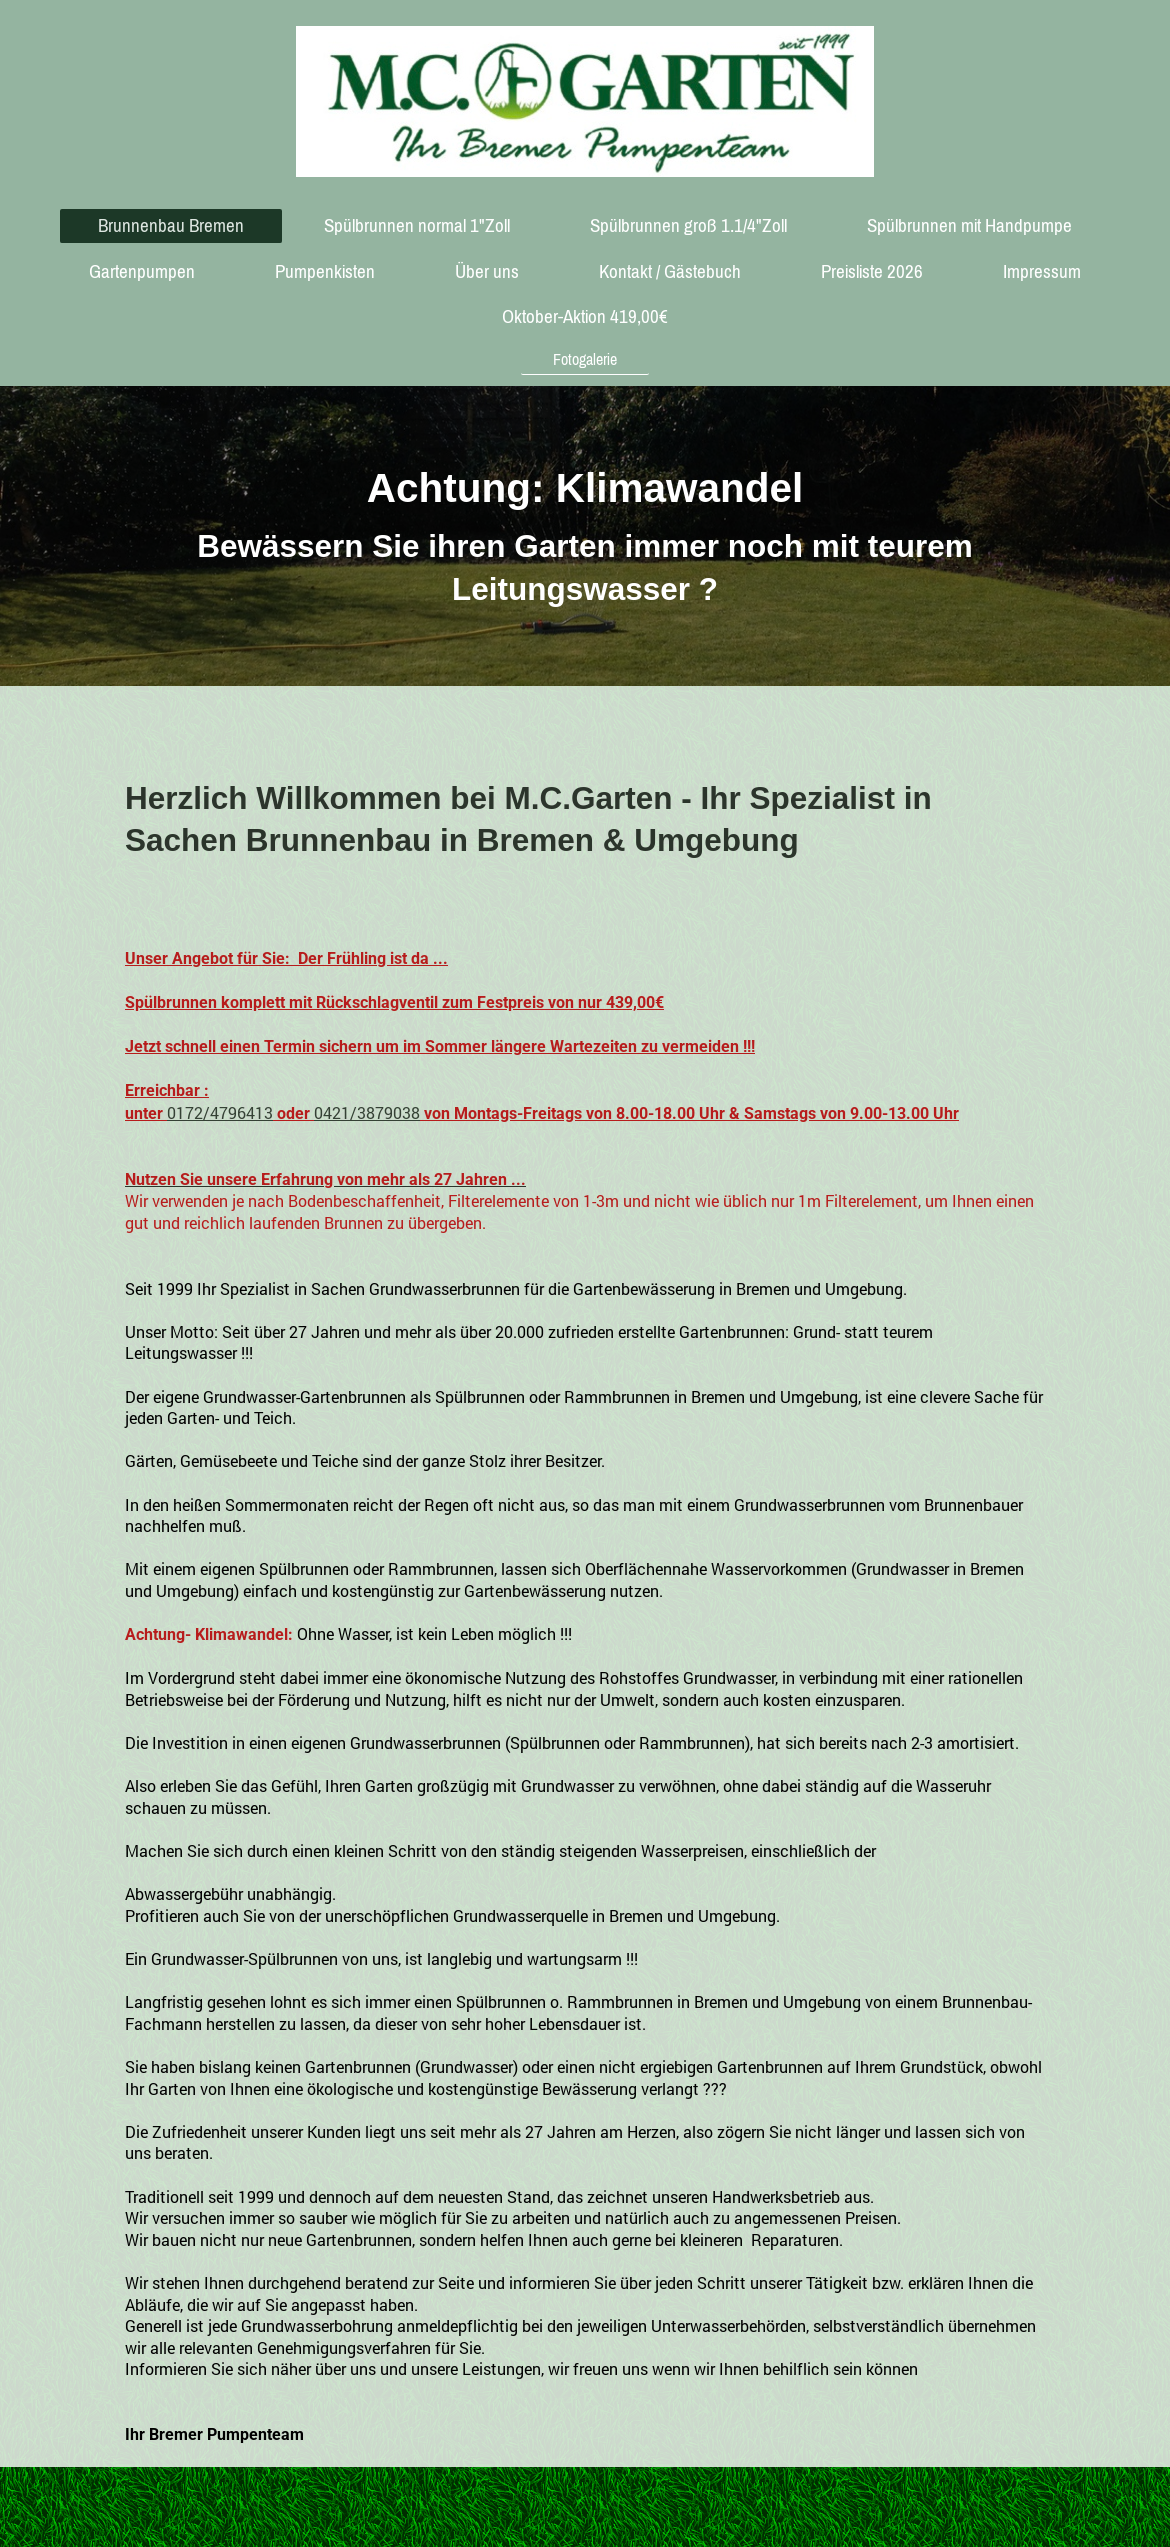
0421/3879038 (367, 1112)
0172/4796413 (220, 1112)
